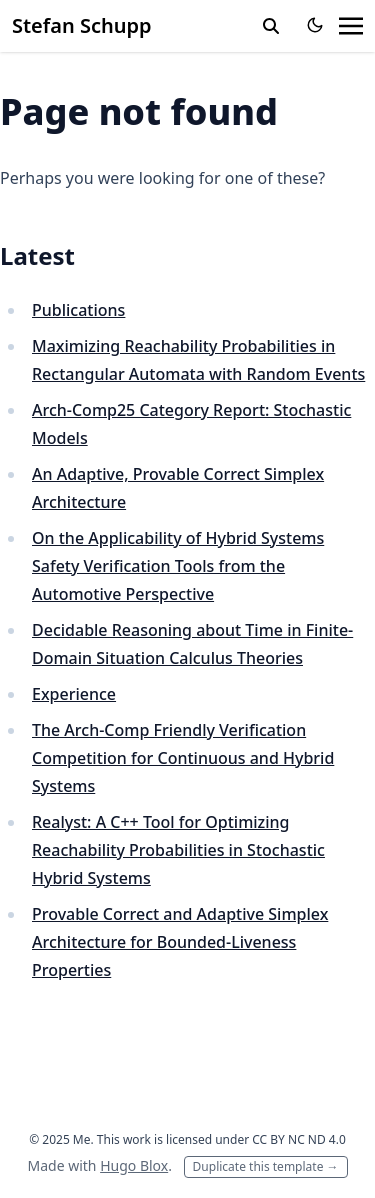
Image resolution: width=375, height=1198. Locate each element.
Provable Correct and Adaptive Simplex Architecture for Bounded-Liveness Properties (180, 942)
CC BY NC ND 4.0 (299, 1139)
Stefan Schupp (82, 25)
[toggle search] (271, 26)
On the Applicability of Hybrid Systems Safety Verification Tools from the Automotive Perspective (178, 566)
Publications (78, 310)
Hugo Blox (134, 1165)
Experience (74, 694)
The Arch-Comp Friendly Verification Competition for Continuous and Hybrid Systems (183, 758)
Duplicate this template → (266, 1166)
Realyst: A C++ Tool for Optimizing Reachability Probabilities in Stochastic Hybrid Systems (178, 850)
